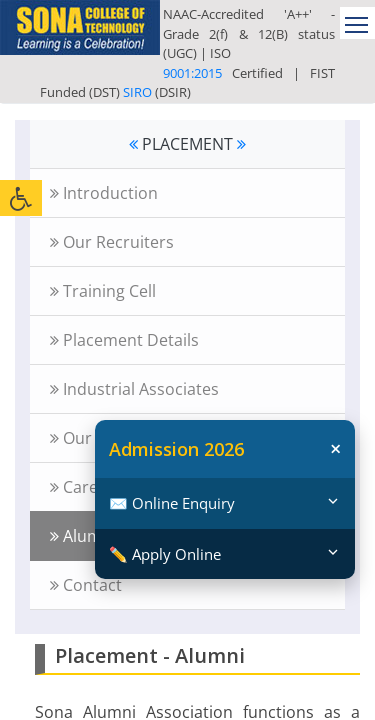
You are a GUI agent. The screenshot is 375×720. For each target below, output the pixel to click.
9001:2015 (192, 73)
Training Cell (103, 291)
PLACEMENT (187, 144)
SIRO (137, 92)
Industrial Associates (134, 389)
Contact (86, 585)
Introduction (104, 193)
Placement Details (124, 340)
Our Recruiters (112, 242)
